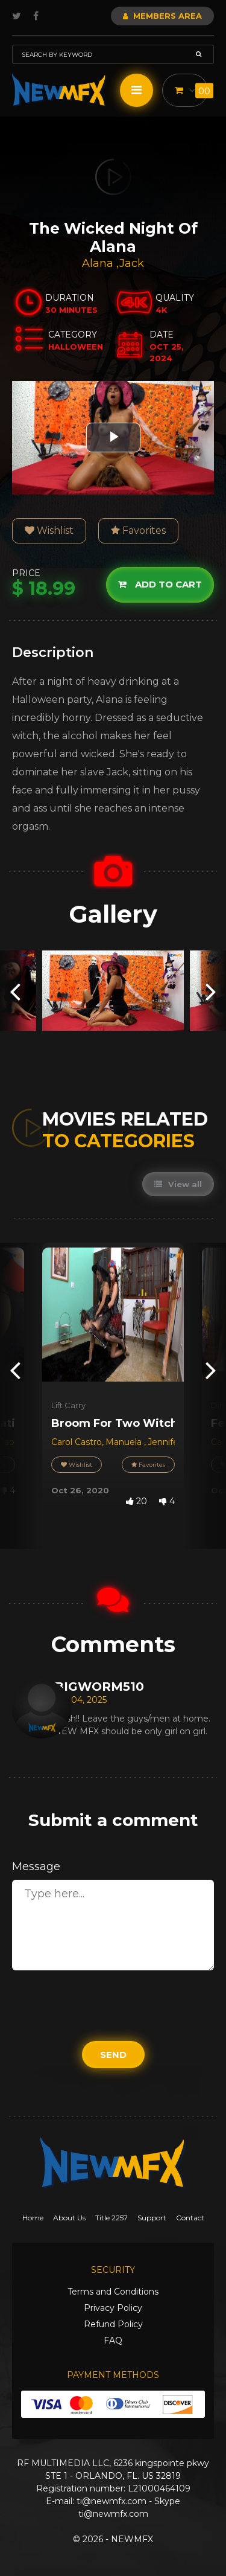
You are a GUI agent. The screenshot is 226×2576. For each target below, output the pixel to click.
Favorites (138, 530)
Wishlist (49, 530)
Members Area (162, 16)
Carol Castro (76, 1442)
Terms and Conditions (113, 2291)
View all (178, 1184)
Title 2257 (111, 2217)
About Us (69, 2217)
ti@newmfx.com (111, 2501)
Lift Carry (68, 1405)
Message (36, 1866)
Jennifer (164, 1442)
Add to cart (160, 584)
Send (113, 2054)
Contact (190, 2217)
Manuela (124, 1442)
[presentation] (15, 990)
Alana (99, 263)
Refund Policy (113, 2324)
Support (151, 2217)
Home (32, 2217)
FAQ (113, 2340)
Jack (131, 263)
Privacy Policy (113, 2307)
